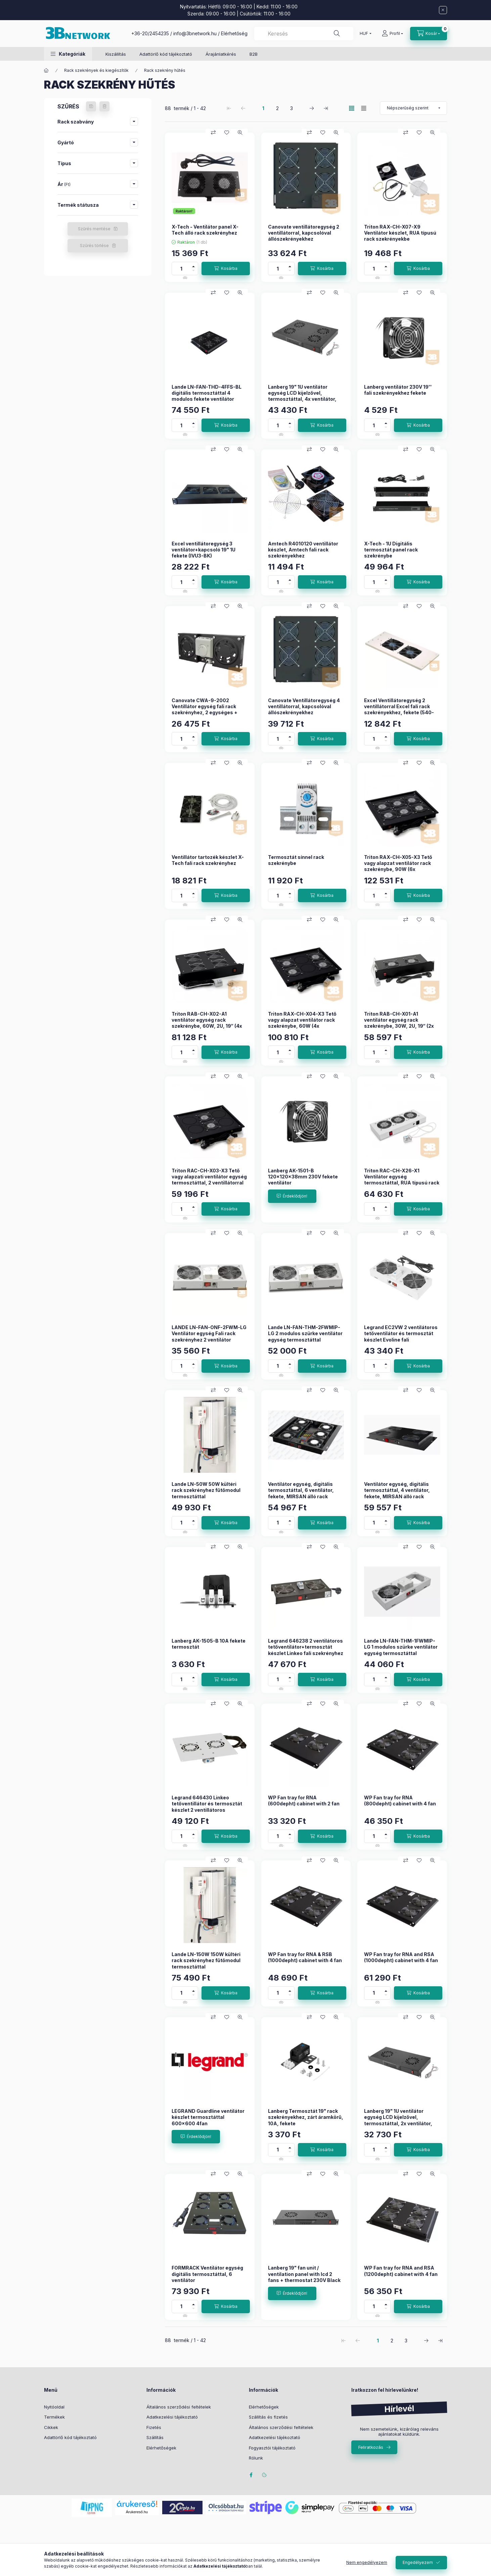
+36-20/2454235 (150, 33)
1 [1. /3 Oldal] (263, 108)
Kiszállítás (115, 54)
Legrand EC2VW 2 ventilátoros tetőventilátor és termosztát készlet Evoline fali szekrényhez (401, 1336)
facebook (251, 2475)
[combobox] (303, 33)
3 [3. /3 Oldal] (291, 108)
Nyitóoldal (54, 2407)
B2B (254, 54)
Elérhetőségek (161, 2447)
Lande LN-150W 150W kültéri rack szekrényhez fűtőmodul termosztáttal (206, 1960)
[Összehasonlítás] (213, 133)
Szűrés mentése (94, 228)
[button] (68, 54)
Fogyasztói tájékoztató (272, 2447)
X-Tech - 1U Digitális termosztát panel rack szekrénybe (391, 549)
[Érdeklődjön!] (292, 1196)
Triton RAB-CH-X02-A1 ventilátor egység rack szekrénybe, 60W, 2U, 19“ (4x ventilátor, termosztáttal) (207, 1023)
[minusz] (193, 272)
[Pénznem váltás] (364, 33)
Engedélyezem (418, 2562)
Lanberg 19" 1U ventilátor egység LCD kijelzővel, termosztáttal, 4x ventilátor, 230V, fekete (302, 396)
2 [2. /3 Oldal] (277, 108)
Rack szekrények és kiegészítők (96, 70)
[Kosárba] (226, 268)
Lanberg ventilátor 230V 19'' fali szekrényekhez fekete (398, 390)
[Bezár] (443, 10)
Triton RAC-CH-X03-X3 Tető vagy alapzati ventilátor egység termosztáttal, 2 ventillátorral (209, 1176)
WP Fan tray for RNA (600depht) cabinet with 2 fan (304, 1800)
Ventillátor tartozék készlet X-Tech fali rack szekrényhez (208, 860)
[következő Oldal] (311, 108)
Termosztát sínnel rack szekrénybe (296, 860)
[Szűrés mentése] (91, 106)
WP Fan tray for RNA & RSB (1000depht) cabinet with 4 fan (305, 1957)
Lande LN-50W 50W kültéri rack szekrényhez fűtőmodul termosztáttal (206, 1490)
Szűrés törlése (94, 245)
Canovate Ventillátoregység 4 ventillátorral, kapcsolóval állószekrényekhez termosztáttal (304, 709)
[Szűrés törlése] (104, 106)
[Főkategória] (46, 70)
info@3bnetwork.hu (195, 33)
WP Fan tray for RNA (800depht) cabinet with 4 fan (400, 1800)
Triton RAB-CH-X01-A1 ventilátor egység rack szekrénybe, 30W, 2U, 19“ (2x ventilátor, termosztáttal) (399, 1023)
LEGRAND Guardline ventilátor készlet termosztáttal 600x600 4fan (208, 2117)
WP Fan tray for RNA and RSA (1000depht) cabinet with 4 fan (401, 1957)
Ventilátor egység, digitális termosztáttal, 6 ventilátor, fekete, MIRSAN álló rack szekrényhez (301, 1493)
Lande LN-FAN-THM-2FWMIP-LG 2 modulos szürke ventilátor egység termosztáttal (305, 1333)
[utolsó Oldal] (325, 108)
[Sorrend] (413, 108)
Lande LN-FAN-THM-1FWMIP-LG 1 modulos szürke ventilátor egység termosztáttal (401, 1647)
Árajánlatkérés (221, 54)
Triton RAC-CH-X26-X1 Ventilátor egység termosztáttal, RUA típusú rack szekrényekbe (401, 1180)
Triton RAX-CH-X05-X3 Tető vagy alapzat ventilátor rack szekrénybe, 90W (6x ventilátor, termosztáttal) (398, 866)
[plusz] (193, 265)
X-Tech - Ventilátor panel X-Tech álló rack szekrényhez (205, 230)
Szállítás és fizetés (268, 2417)
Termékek (54, 2417)
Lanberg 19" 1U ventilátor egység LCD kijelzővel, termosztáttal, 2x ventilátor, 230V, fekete (398, 2120)
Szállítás (155, 2437)
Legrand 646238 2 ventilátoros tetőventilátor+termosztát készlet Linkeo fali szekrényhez (305, 1647)
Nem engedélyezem (366, 2562)
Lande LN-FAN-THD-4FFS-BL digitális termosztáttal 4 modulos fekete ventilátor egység (206, 396)
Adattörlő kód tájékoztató (165, 54)
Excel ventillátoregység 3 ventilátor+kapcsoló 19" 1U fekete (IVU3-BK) (203, 549)
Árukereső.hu (137, 2512)
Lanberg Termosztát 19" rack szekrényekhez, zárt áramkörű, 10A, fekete (305, 2117)
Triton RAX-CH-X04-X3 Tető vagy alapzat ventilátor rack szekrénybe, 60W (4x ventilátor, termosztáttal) (302, 1023)
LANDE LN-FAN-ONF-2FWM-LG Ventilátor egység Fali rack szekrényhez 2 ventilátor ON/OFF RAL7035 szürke (209, 1336)
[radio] (363, 108)
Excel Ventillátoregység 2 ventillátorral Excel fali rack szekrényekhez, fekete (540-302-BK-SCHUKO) (399, 709)
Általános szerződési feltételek (178, 2407)
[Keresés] (337, 33)
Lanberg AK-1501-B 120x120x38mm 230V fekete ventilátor (303, 1176)
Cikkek (51, 2427)
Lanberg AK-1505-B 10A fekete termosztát (209, 1644)
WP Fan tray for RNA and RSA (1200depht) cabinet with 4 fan (401, 2271)
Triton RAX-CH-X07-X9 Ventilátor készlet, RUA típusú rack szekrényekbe (400, 233)
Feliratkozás (370, 2447)
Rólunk (256, 2458)
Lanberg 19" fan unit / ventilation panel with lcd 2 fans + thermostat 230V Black (304, 2274)
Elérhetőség (234, 33)
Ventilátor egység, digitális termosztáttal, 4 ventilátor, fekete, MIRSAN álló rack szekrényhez (397, 1493)
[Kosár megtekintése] (428, 33)
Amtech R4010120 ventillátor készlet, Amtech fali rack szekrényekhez (303, 549)
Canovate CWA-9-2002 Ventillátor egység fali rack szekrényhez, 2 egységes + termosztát (204, 709)
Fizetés (153, 2427)
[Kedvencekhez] (226, 133)
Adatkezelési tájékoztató (172, 2417)
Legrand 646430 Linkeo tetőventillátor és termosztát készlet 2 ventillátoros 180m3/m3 (207, 1807)
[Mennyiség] (181, 268)
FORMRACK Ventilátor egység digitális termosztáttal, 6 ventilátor (207, 2274)
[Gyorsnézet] (240, 133)
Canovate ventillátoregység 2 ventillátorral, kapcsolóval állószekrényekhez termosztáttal (303, 236)
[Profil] (392, 33)
